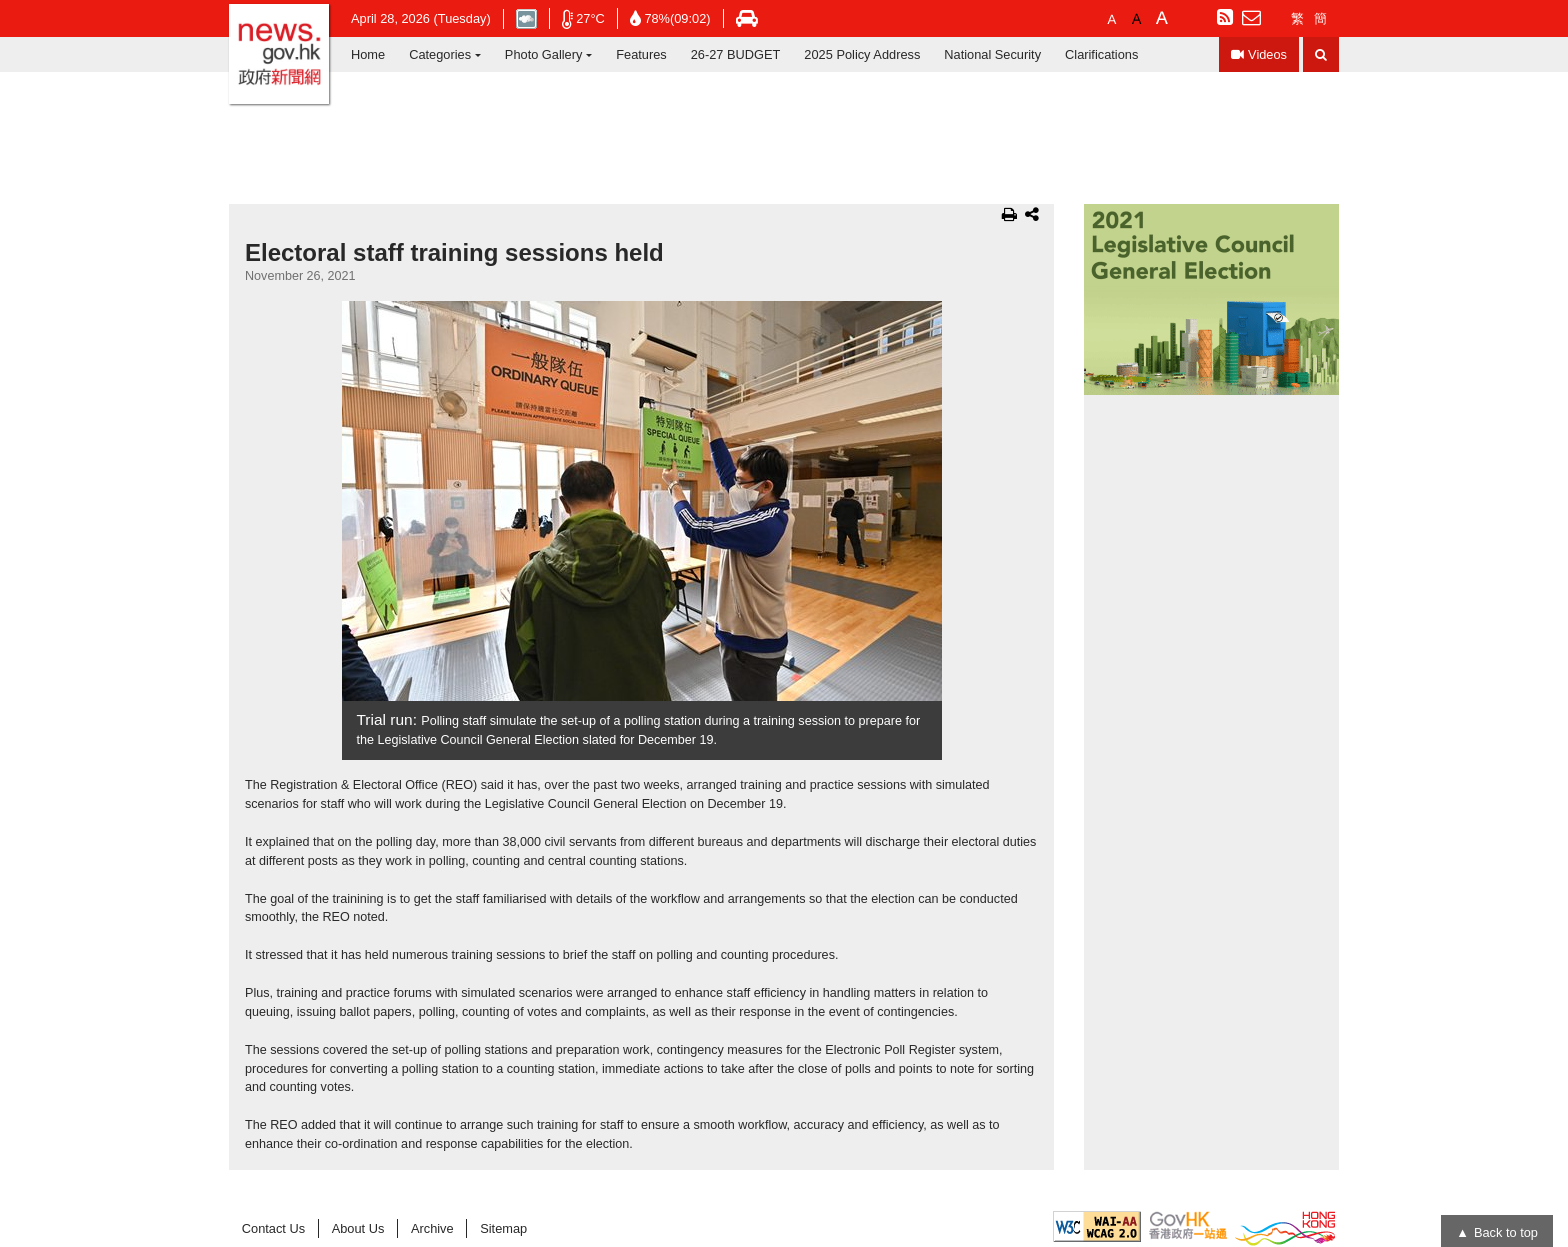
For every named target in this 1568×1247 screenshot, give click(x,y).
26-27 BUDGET (736, 54)
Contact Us (273, 1228)
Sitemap (503, 1228)
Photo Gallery (544, 54)
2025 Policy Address (862, 54)
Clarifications (1101, 54)
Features (641, 54)
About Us (358, 1228)
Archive (432, 1228)
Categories (440, 54)
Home (368, 54)
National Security (992, 54)
